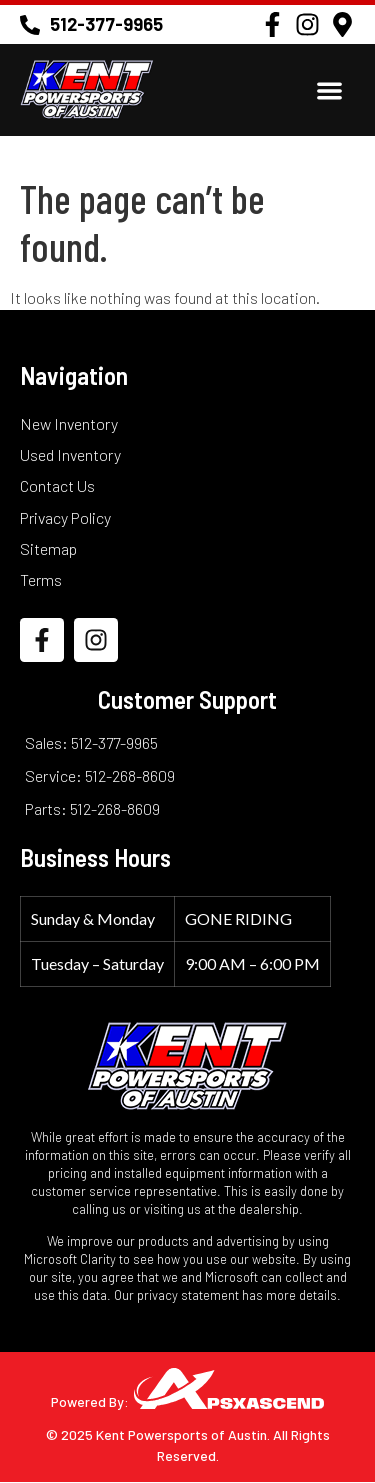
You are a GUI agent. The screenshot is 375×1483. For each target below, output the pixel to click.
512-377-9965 (106, 24)
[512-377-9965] (30, 25)
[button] (330, 90)
